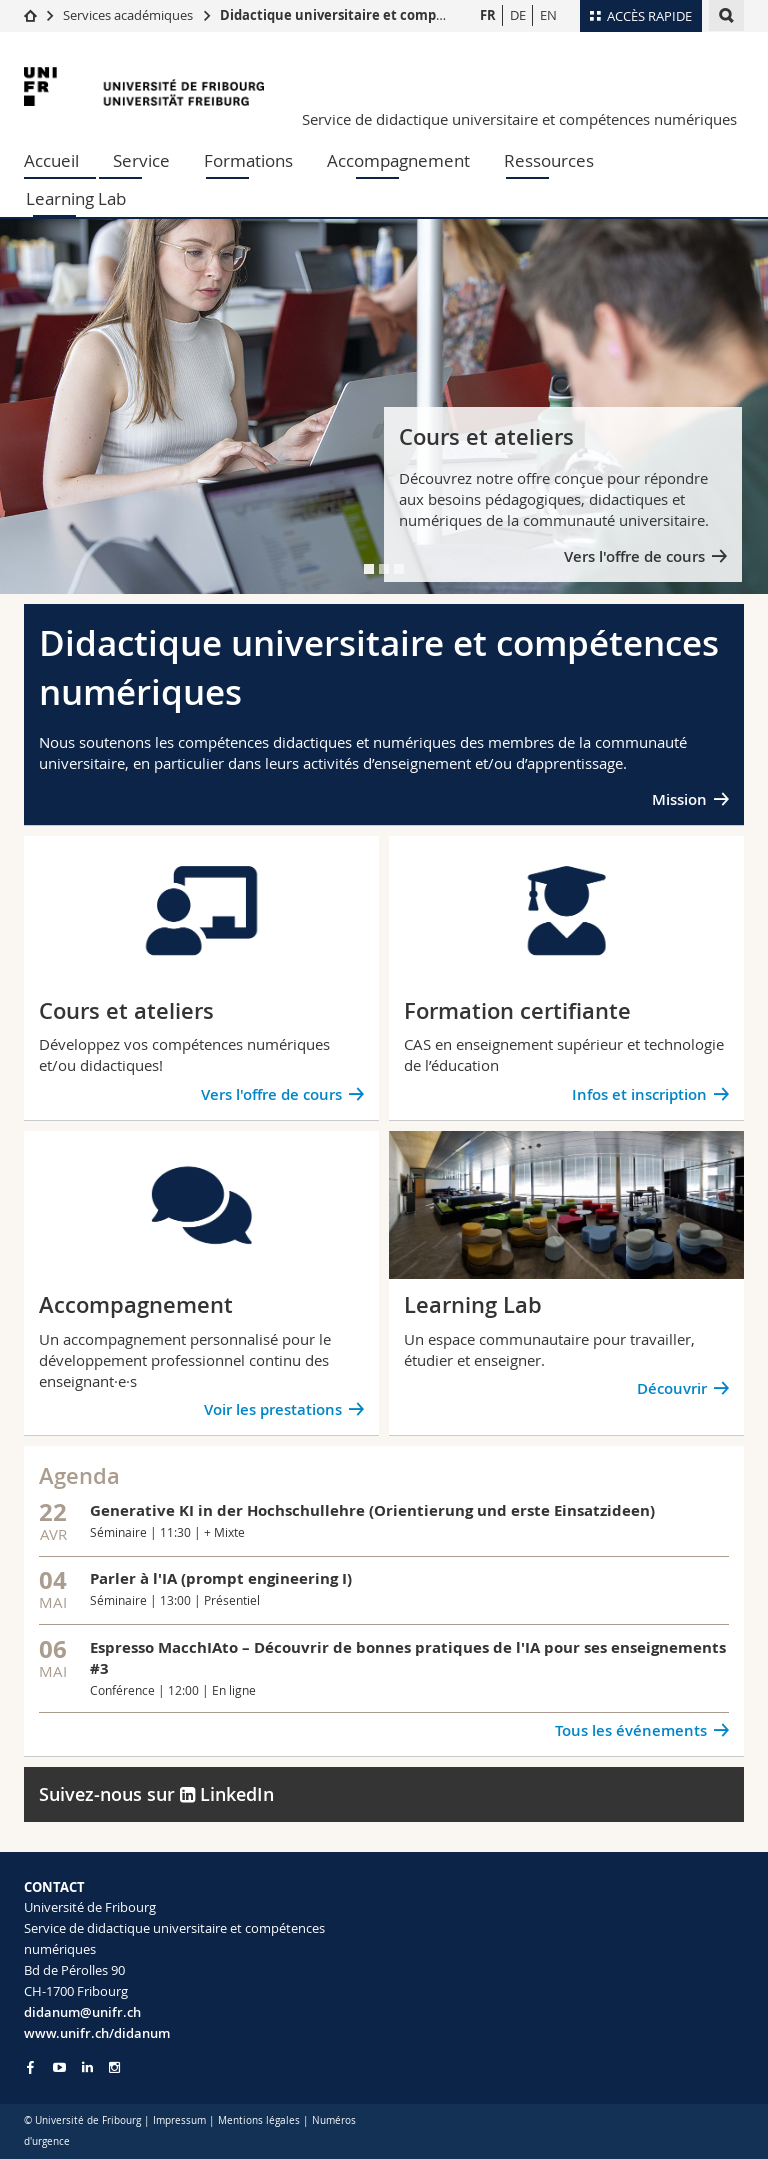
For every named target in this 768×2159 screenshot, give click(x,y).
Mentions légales (259, 2120)
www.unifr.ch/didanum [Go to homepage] (97, 2033)
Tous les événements (631, 1730)
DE (518, 15)
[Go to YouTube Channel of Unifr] (59, 2067)
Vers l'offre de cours (634, 556)
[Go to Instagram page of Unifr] (114, 2067)
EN (548, 15)
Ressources (549, 160)
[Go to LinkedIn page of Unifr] (87, 2067)
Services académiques (128, 15)
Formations (248, 160)
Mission (679, 799)
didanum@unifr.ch (82, 2012)
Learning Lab (76, 198)
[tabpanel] (384, 406)
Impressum (179, 2120)
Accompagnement (398, 160)
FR (488, 15)
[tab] (369, 569)
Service (141, 160)
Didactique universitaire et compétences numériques (395, 15)
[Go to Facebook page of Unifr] (30, 2067)
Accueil (51, 160)
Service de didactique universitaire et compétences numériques (519, 119)
